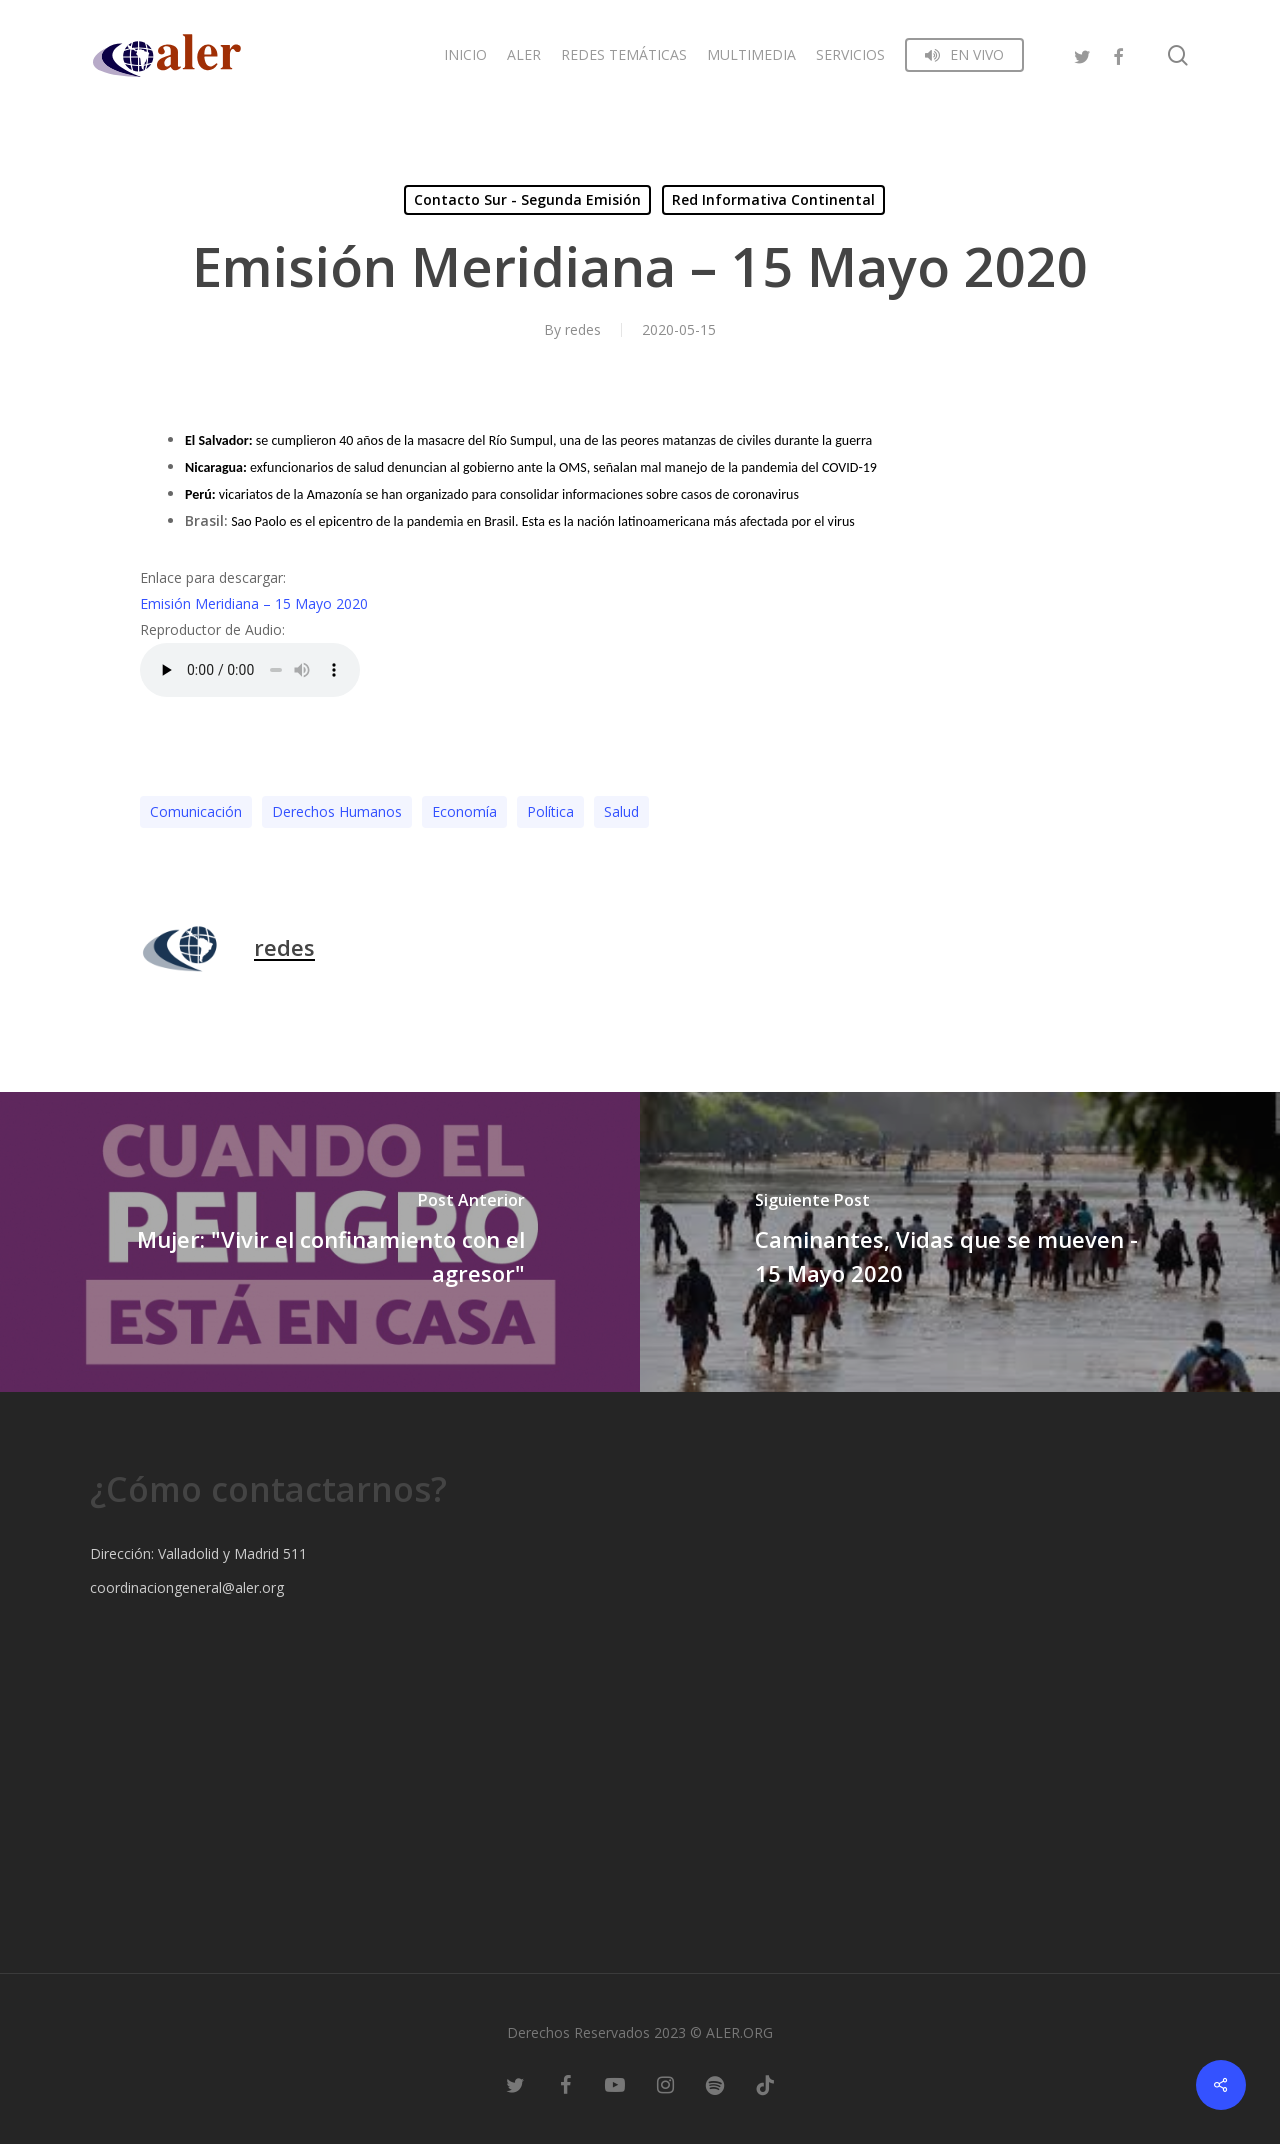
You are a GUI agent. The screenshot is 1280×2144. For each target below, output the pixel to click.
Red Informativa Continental (773, 199)
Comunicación (196, 811)
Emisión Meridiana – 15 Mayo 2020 (254, 603)
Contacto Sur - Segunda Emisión (527, 199)
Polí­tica (550, 811)
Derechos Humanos (337, 811)
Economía (464, 811)
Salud (621, 811)
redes (583, 329)
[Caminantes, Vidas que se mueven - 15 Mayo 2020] (960, 1242)
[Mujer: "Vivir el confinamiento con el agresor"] (320, 1242)
